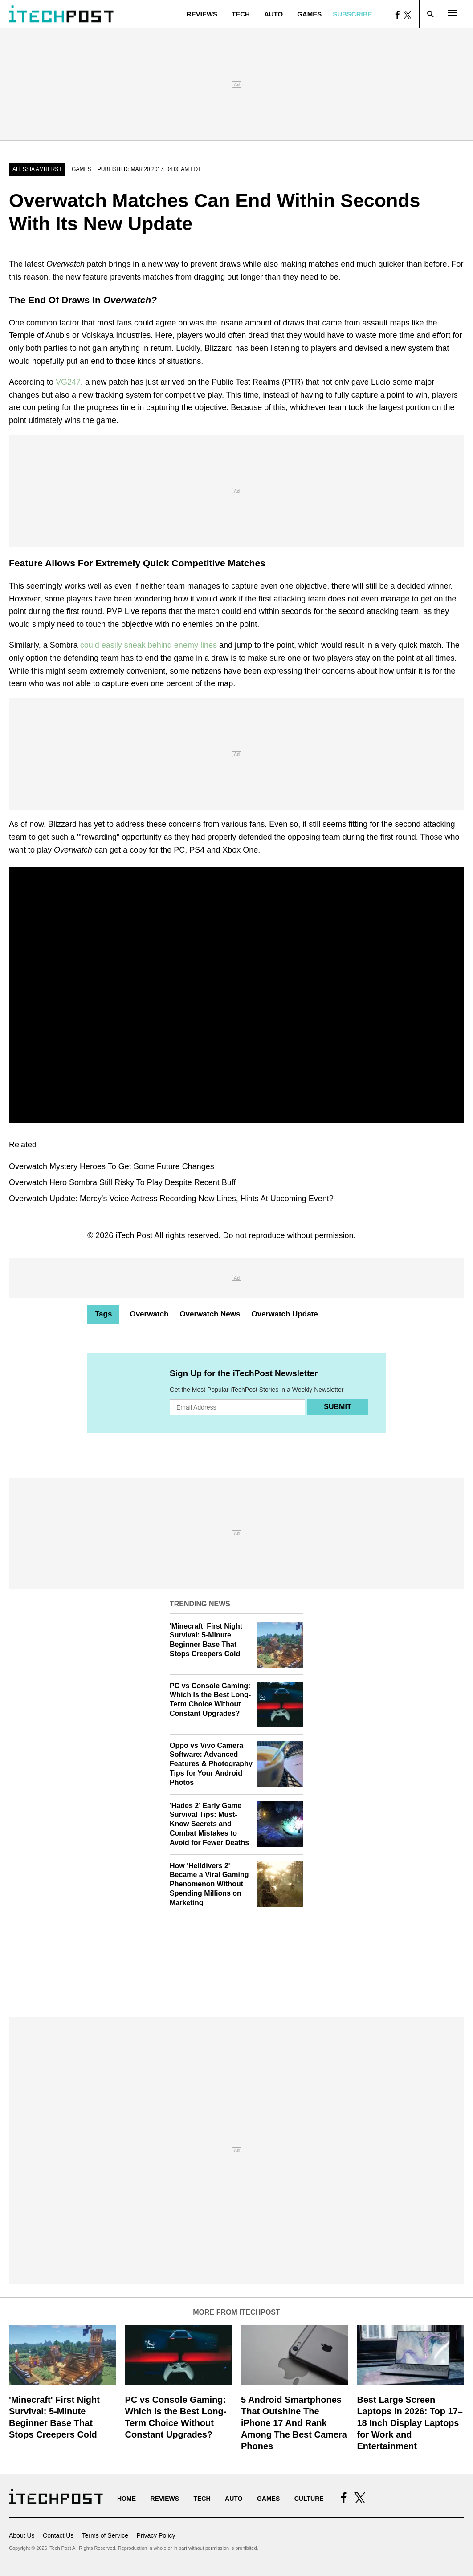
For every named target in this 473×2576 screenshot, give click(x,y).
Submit (337, 1406)
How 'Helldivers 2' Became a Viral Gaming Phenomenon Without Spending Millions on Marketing (209, 1884)
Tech (241, 14)
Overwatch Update (284, 1314)
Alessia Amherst (37, 169)
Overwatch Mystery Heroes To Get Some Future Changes (111, 1166)
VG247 (68, 382)
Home (126, 2498)
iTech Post (133, 1235)
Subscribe (352, 14)
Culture (309, 2498)
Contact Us (58, 2535)
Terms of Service (105, 2535)
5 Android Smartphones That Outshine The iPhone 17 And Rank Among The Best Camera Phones (294, 2423)
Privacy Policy (155, 2535)
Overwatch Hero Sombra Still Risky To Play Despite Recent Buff (122, 1182)
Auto (273, 14)
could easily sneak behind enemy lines (148, 645)
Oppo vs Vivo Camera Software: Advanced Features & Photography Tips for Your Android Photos (211, 1764)
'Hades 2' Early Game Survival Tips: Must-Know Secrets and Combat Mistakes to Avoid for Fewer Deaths (209, 1824)
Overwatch (149, 1314)
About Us (22, 2535)
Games (309, 14)
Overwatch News (209, 1314)
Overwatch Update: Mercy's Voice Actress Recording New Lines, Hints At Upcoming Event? (171, 1198)
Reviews (202, 14)
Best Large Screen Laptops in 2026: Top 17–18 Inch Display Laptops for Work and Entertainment (410, 2423)
